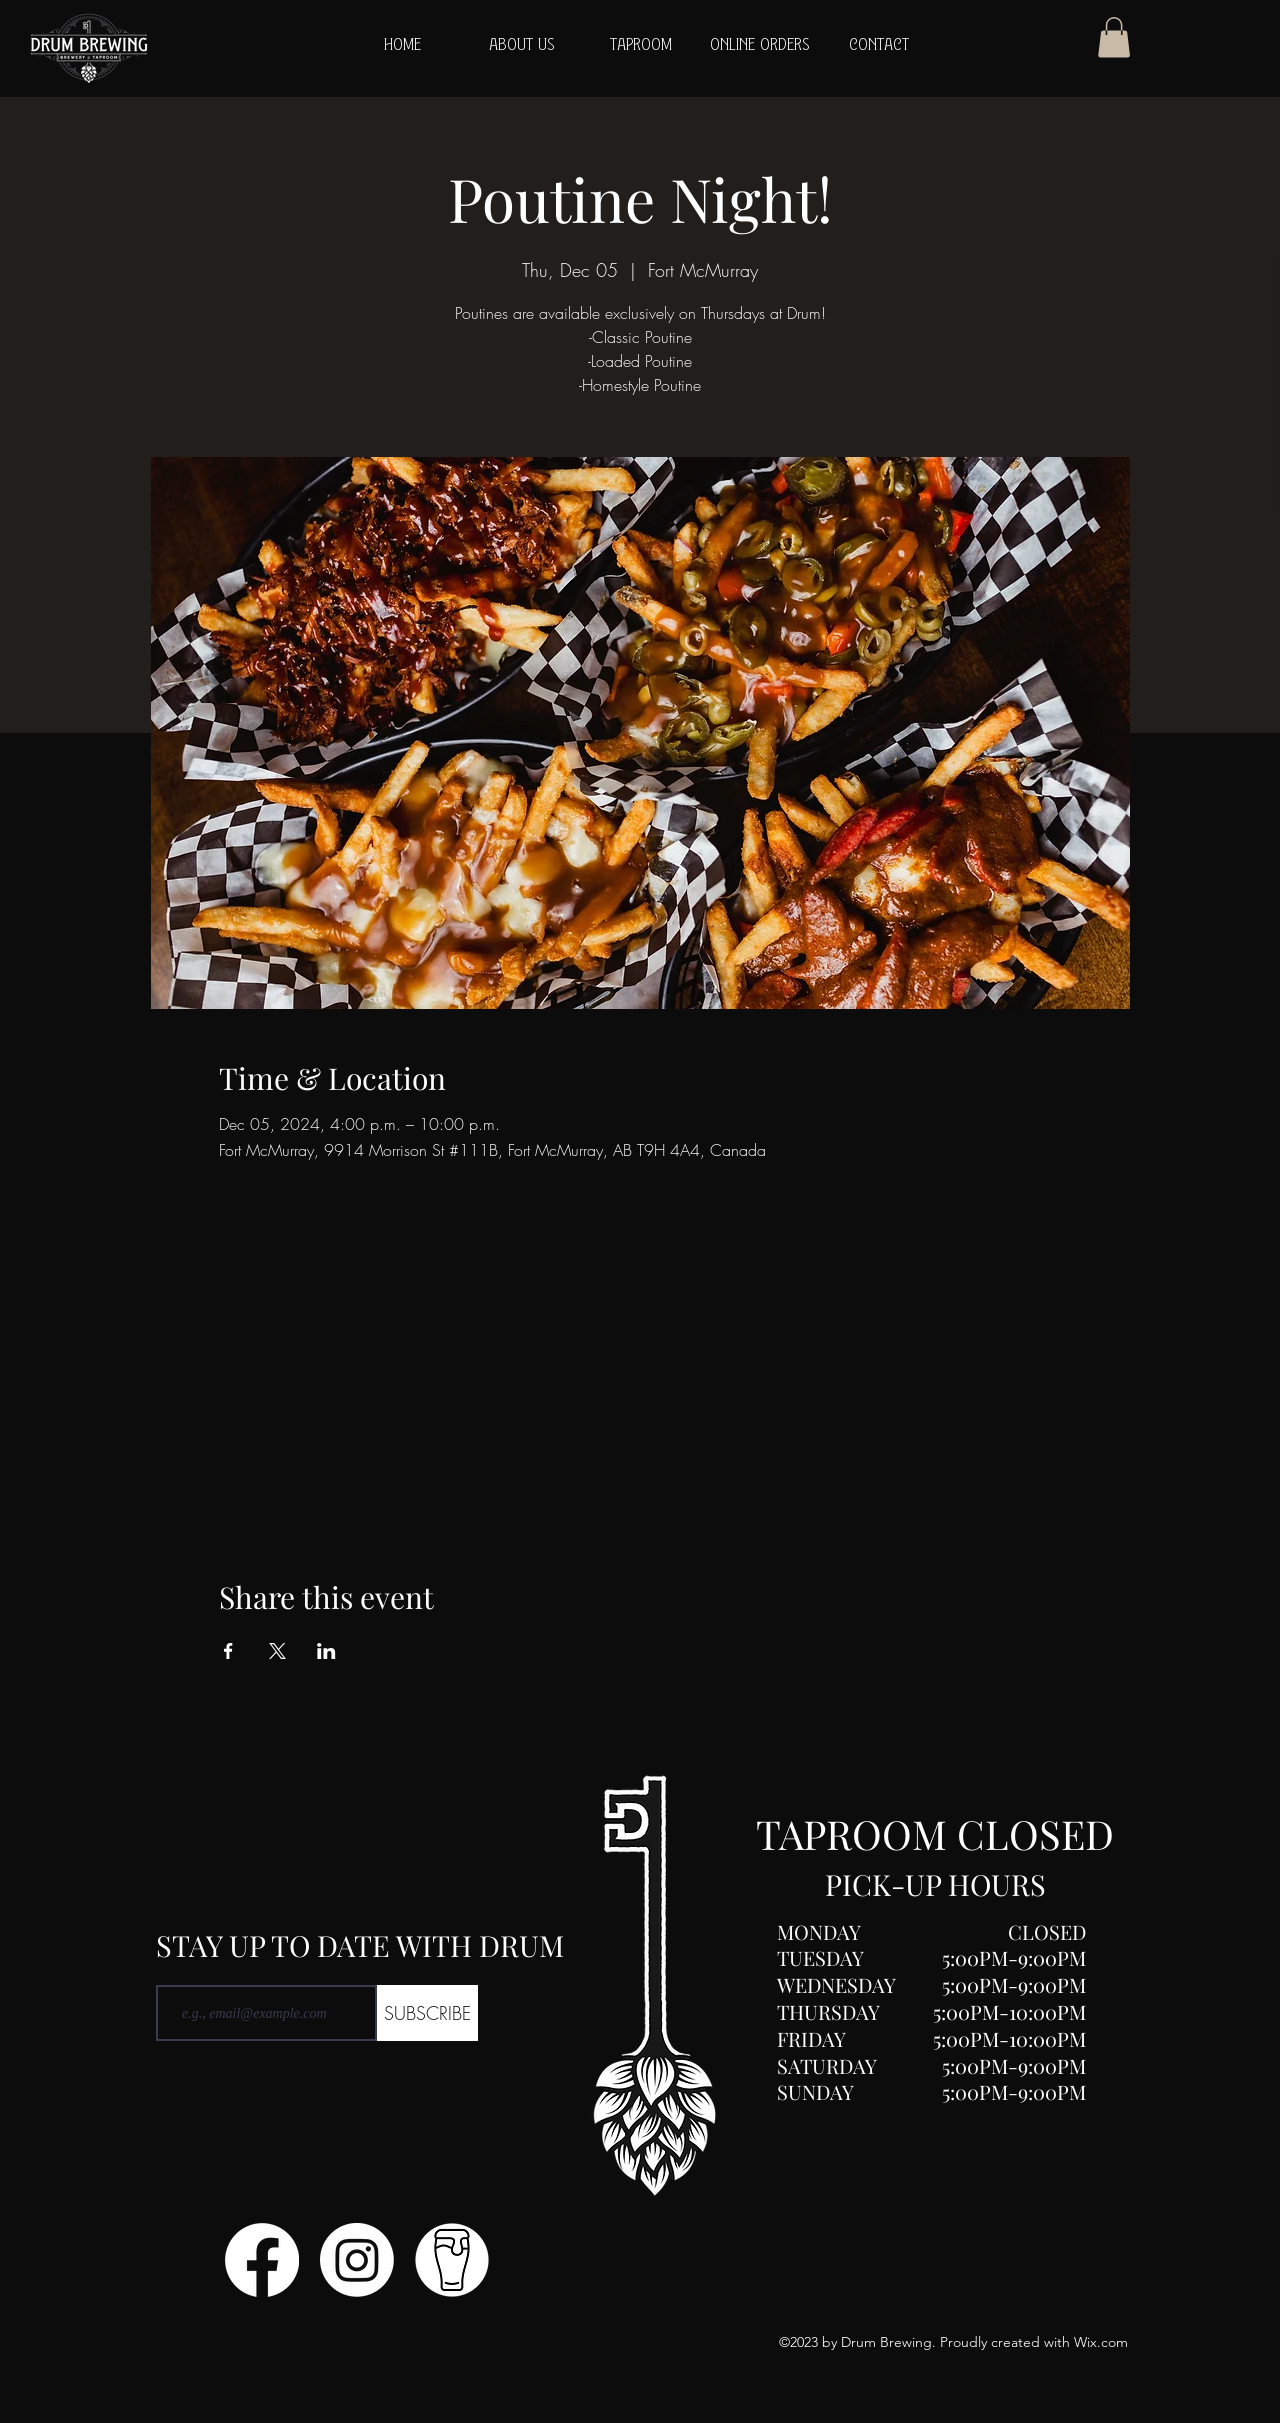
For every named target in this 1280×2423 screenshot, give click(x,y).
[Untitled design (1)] (452, 2260)
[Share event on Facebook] (228, 1651)
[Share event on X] (277, 1651)
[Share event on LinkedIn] (326, 1651)
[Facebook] (262, 2260)
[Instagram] (357, 2260)
